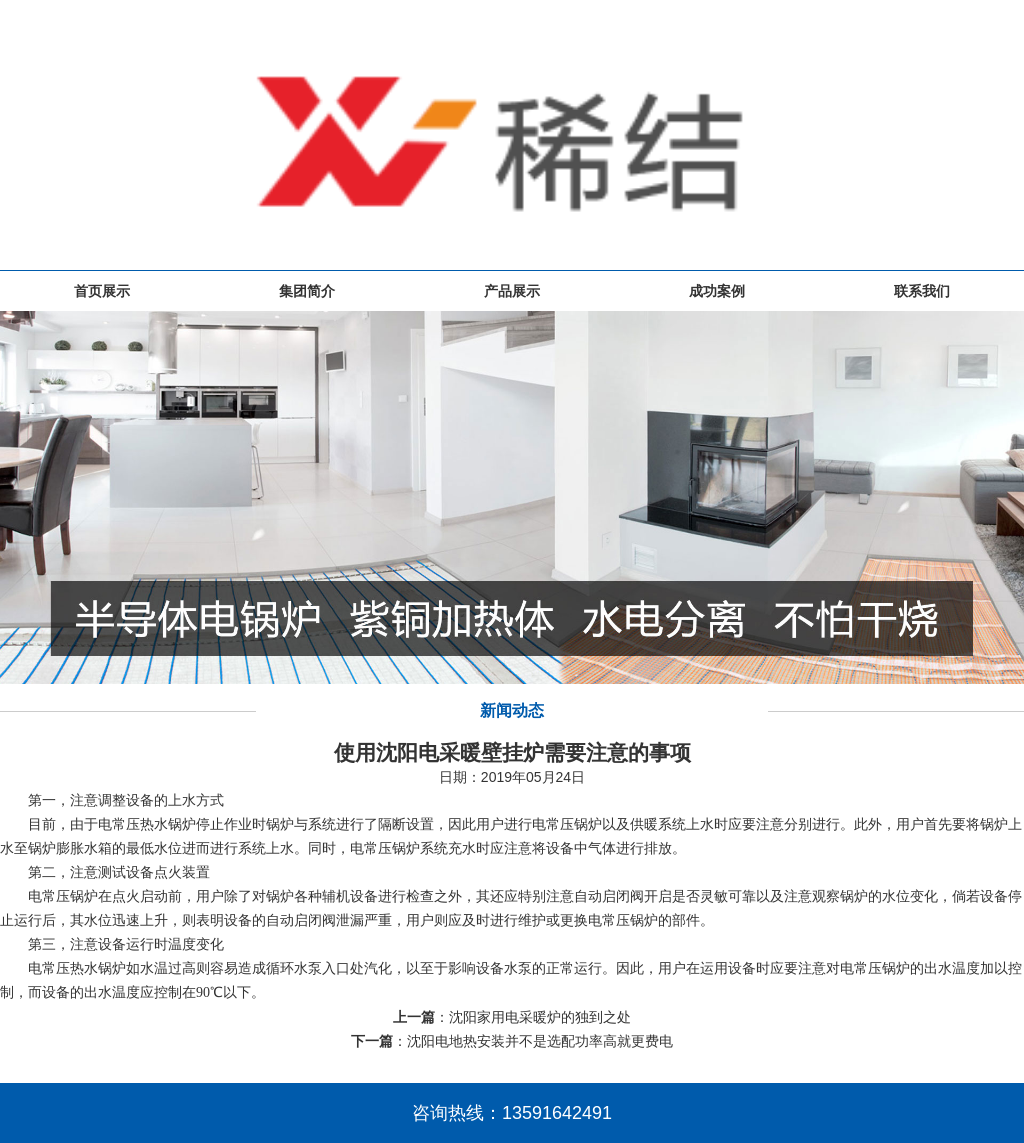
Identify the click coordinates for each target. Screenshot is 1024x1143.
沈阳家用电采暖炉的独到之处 (540, 1017)
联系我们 (922, 291)
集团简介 (307, 291)
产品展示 (512, 291)
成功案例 (717, 291)
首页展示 (102, 291)
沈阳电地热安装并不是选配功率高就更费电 (540, 1041)
